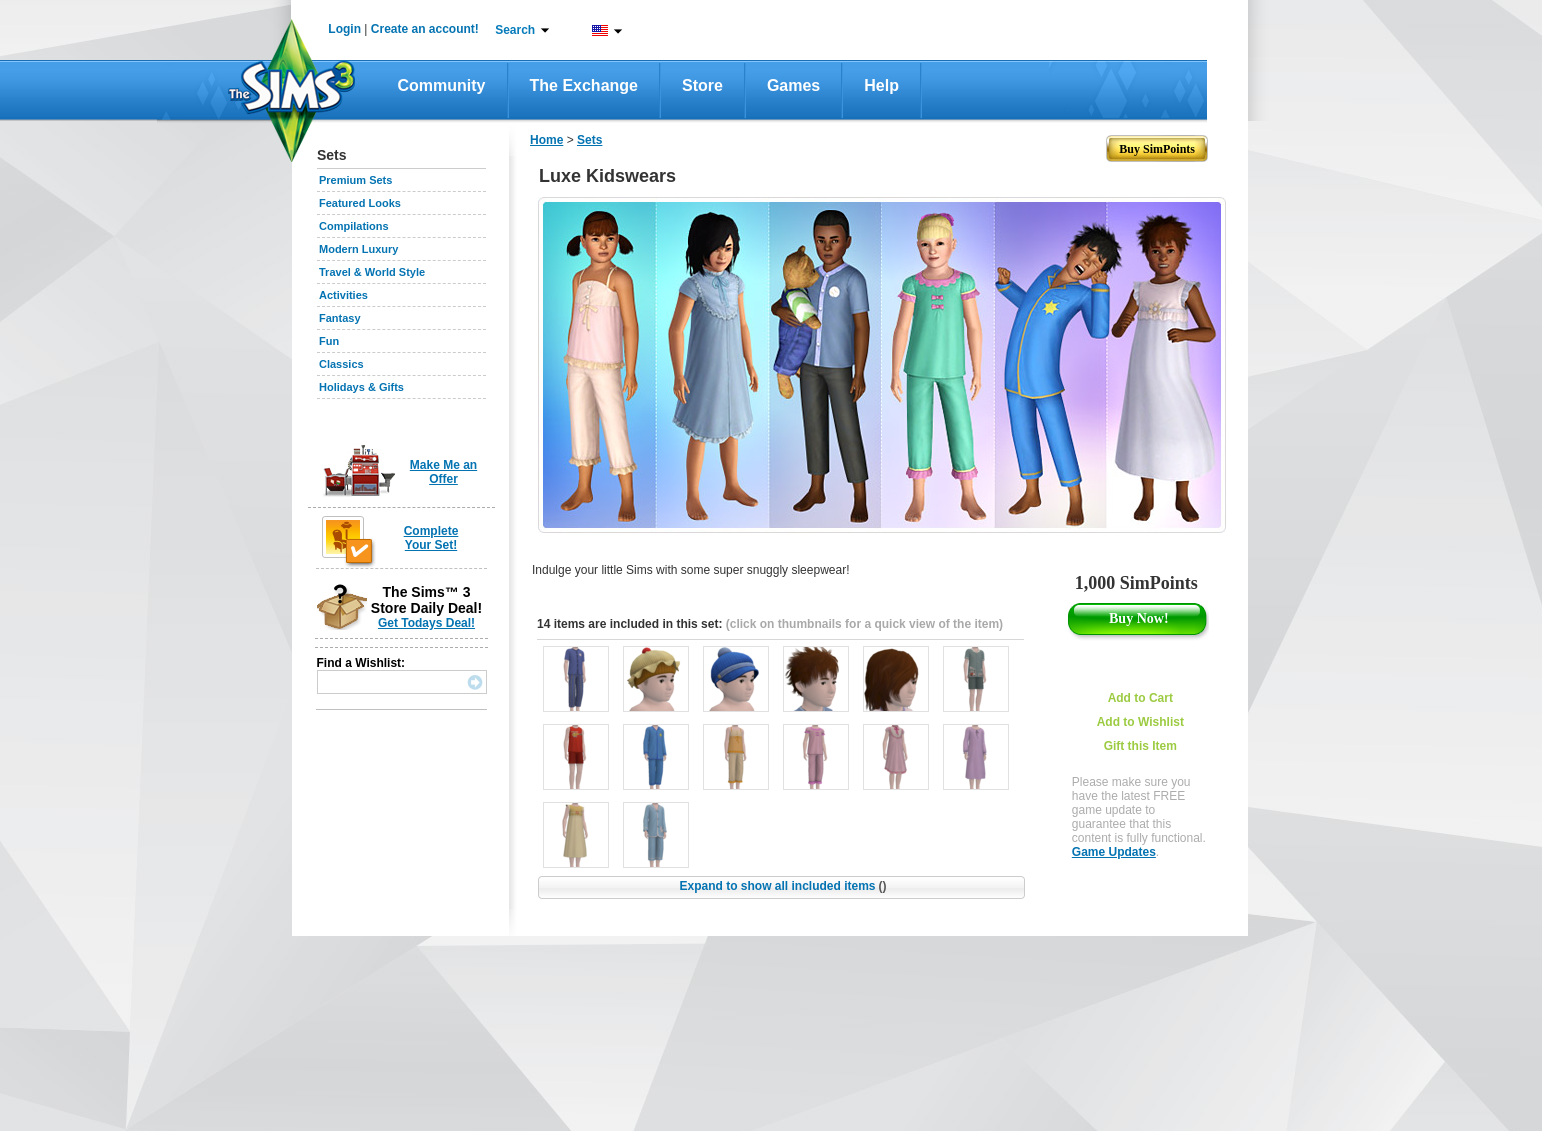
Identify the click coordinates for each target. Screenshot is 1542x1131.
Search (515, 30)
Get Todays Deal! (426, 623)
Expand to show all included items (782, 886)
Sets (589, 140)
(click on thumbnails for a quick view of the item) (864, 624)
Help (881, 85)
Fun (329, 341)
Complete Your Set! (431, 538)
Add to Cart (1140, 698)
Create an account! (425, 29)
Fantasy (340, 318)
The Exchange (584, 85)
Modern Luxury (358, 249)
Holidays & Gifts (361, 387)
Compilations (354, 226)
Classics (341, 364)
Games (793, 85)
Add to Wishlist (1140, 722)
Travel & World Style (372, 272)
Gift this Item (1140, 746)
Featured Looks (360, 203)
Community (442, 85)
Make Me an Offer (443, 472)
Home (546, 140)
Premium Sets (355, 180)
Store (702, 85)
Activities (343, 295)
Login (344, 29)
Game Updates (1114, 852)
